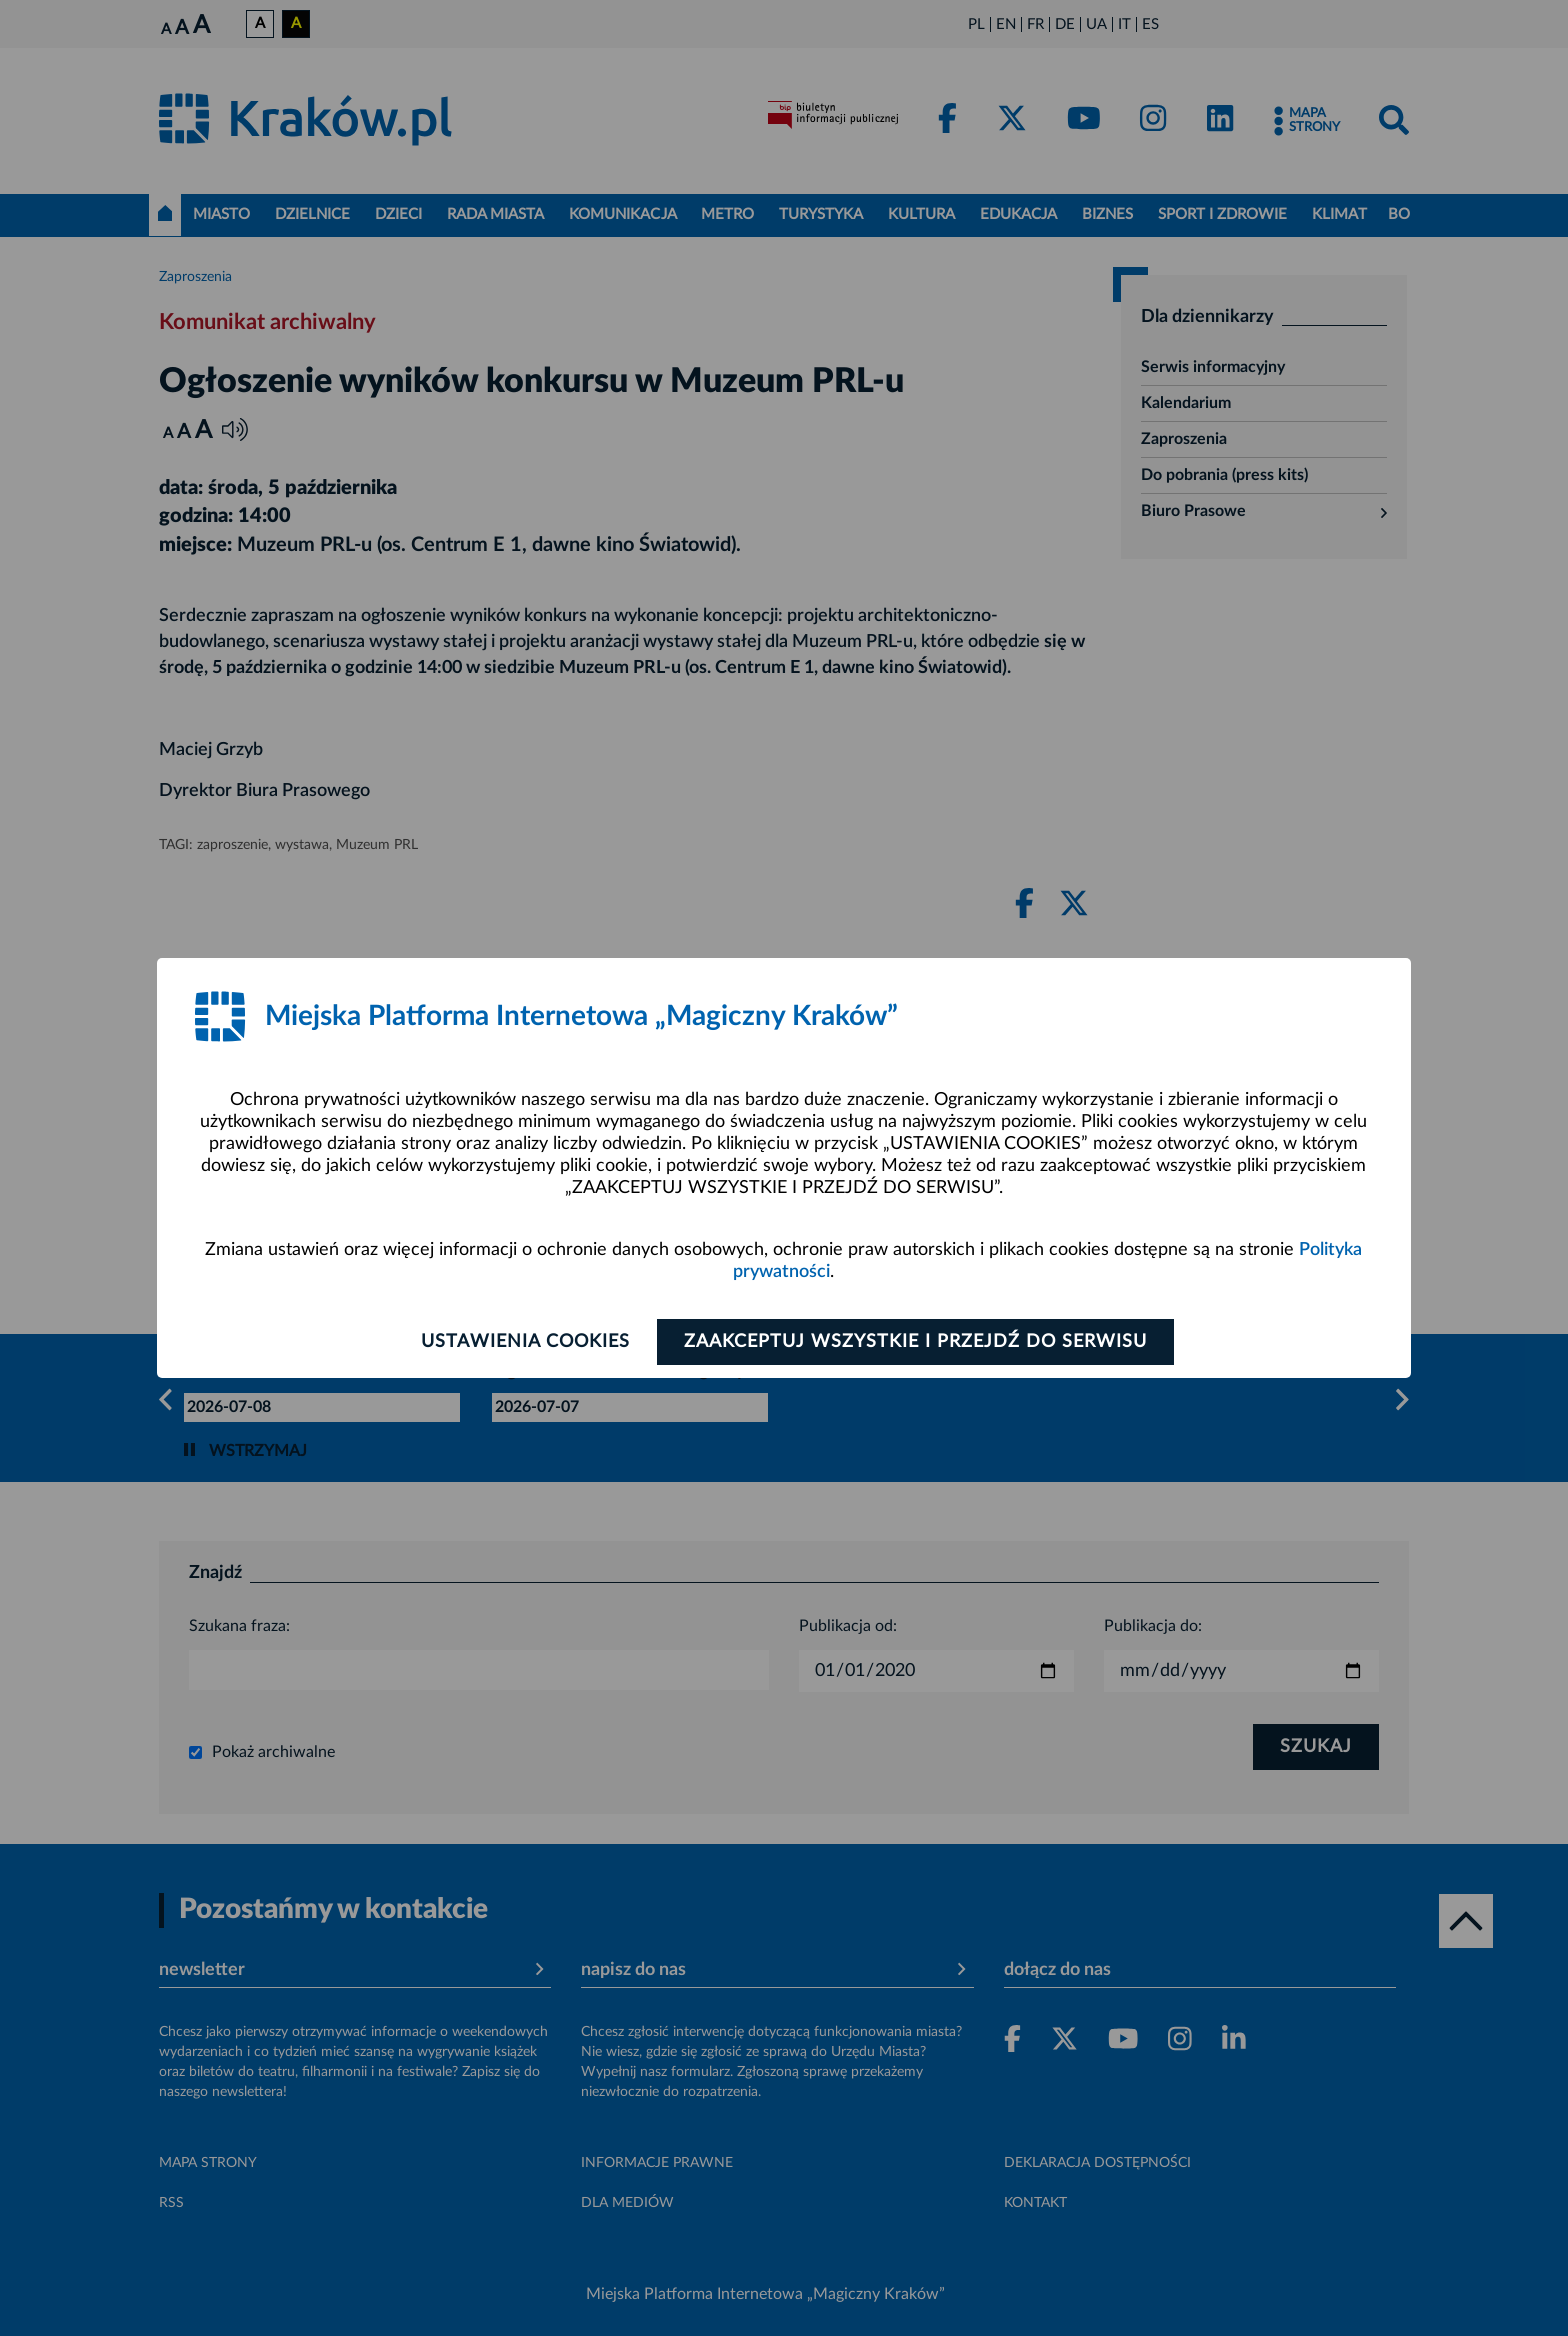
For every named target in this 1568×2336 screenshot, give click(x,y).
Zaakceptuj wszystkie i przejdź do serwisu (915, 1342)
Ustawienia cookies (525, 1342)
